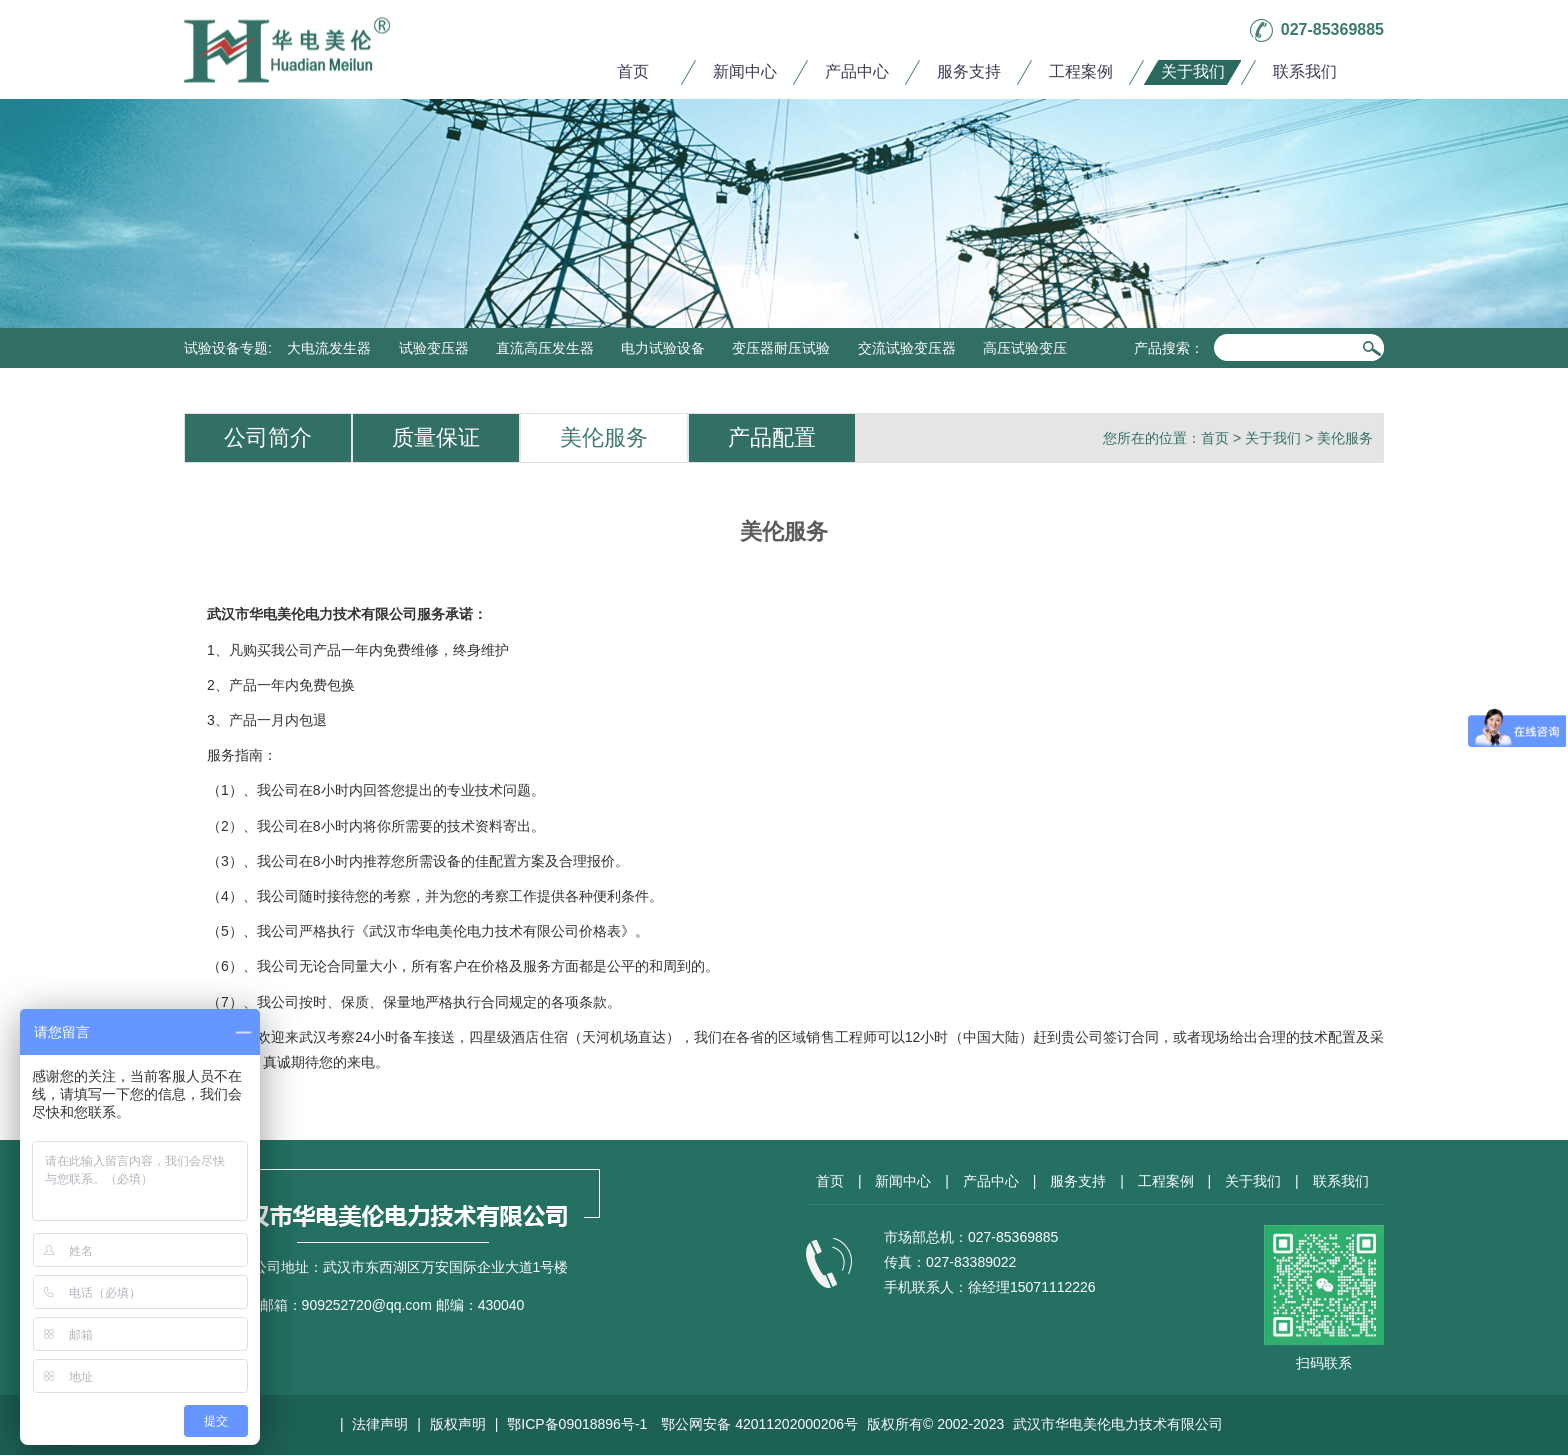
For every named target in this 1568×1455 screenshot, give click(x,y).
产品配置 (772, 437)
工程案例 (1081, 71)
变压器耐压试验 (781, 348)
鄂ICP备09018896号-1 (577, 1424)
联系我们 (1305, 71)
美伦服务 (604, 437)
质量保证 (436, 437)
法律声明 (380, 1424)
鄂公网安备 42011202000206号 (759, 1424)
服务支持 (969, 71)
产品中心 (857, 71)
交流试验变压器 (907, 348)
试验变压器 (434, 348)
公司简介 (268, 437)
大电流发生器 (329, 348)
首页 (633, 71)
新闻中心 (745, 71)
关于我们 (1193, 71)
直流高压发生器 (545, 348)
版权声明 (458, 1424)
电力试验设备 (663, 348)
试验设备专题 (226, 348)
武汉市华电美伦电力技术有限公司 (1118, 1424)
